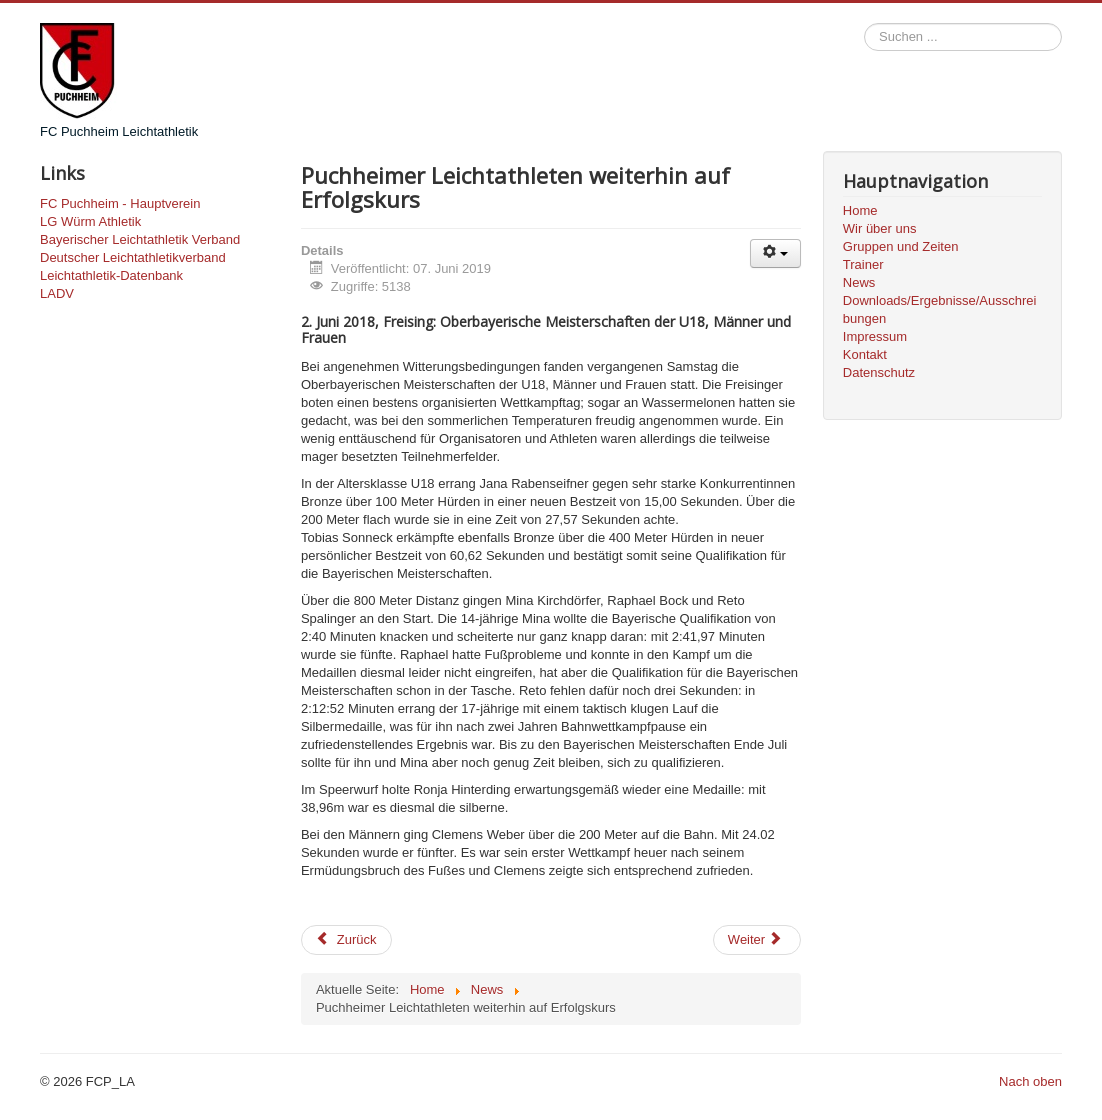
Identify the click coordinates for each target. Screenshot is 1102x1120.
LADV (57, 293)
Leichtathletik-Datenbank (111, 275)
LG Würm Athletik (90, 221)
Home (860, 210)
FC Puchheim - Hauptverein (120, 203)
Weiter (755, 939)
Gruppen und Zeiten (901, 246)
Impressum (875, 336)
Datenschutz (879, 372)
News (859, 282)
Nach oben (1030, 1081)
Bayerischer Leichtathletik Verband (140, 239)
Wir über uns (880, 228)
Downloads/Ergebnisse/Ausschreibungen (940, 309)
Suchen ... (864, 23)
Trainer (863, 264)
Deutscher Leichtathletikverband (133, 257)
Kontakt (865, 354)
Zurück (346, 939)
